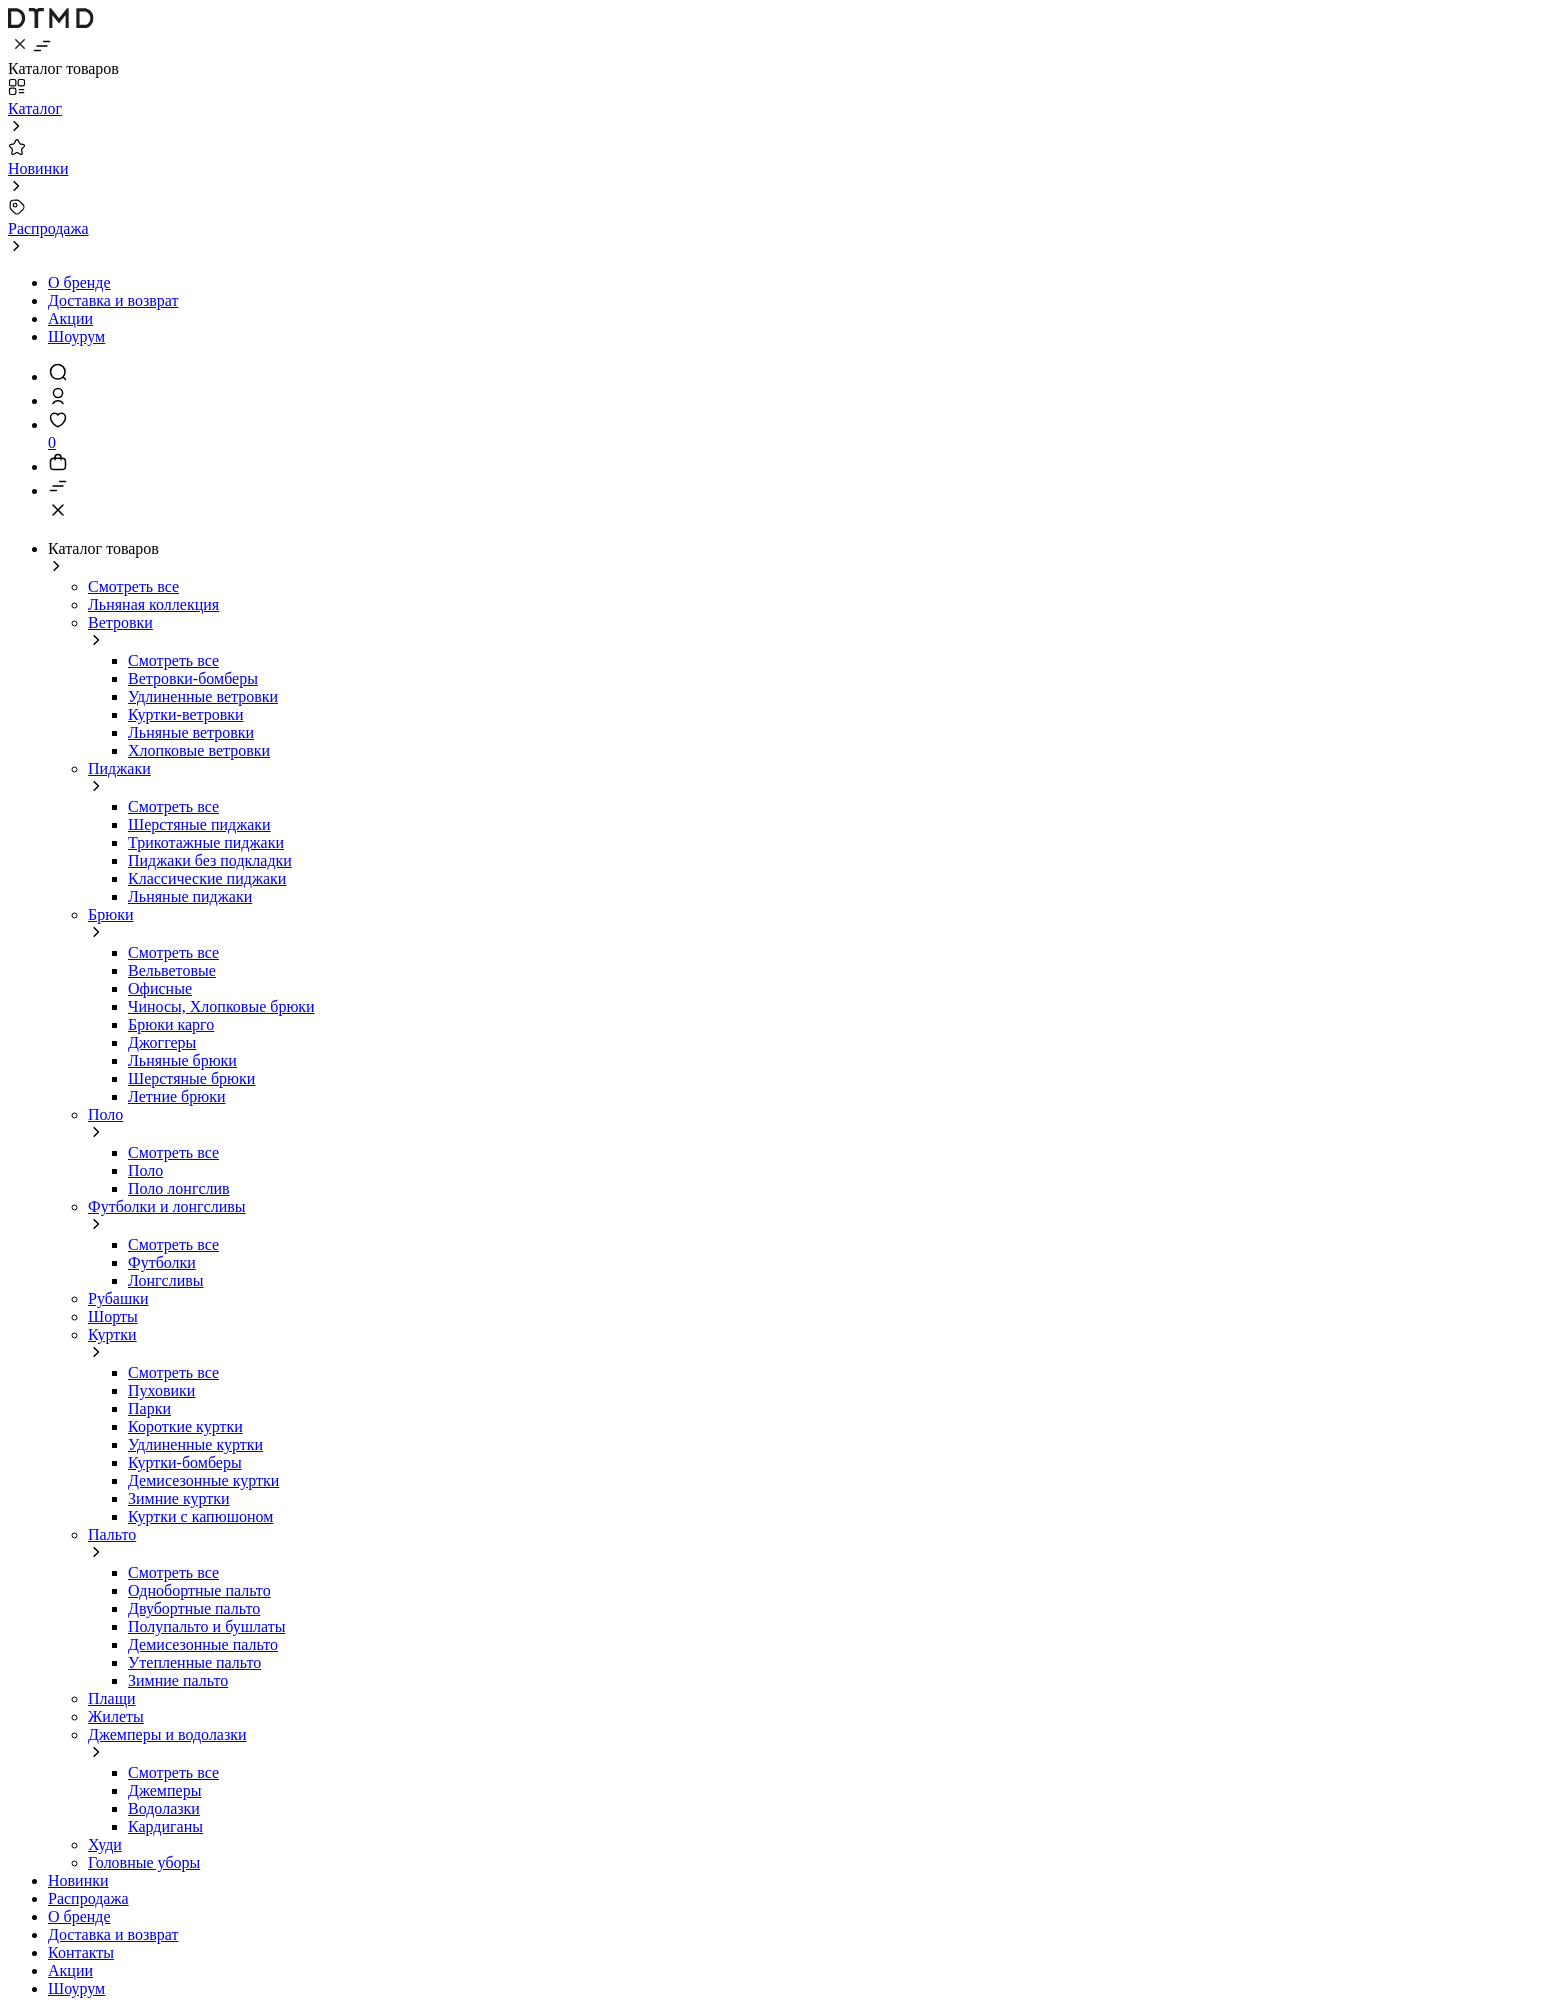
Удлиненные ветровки (203, 696)
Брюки (110, 914)
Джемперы (164, 1790)
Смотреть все (133, 586)
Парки (149, 1408)
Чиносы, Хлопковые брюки (221, 1006)
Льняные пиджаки (190, 896)
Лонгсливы (166, 1280)
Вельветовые (172, 970)
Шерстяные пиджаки (199, 824)
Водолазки (164, 1808)
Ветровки (120, 622)
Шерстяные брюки (191, 1078)
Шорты (113, 1316)
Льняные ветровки (191, 732)
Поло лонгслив (179, 1188)
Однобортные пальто (199, 1590)
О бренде (79, 282)
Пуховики (161, 1390)
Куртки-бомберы (185, 1462)
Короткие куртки (185, 1426)
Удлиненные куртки (195, 1444)
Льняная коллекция (153, 604)
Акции (70, 318)
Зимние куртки (179, 1498)
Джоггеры (162, 1042)
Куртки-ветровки (186, 714)
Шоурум (76, 336)
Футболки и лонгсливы (167, 1206)
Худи (105, 1844)
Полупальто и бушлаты (206, 1626)
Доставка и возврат (113, 300)
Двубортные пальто (194, 1608)
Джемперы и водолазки (167, 1734)
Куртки (112, 1334)
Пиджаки (119, 768)
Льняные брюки (182, 1060)
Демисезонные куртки (203, 1480)
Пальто (112, 1534)
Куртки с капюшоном (200, 1516)
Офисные (160, 988)
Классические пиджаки (207, 878)
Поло (105, 1114)
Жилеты (116, 1716)
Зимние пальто (178, 1680)
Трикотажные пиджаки (206, 842)
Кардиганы (165, 1826)
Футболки (162, 1262)
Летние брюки (177, 1096)
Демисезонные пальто (203, 1644)
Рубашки (118, 1298)
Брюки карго (171, 1024)
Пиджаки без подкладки (210, 860)
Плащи (112, 1698)
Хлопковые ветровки (199, 750)
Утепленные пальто (194, 1662)
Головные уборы (144, 1862)
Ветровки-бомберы (193, 678)
